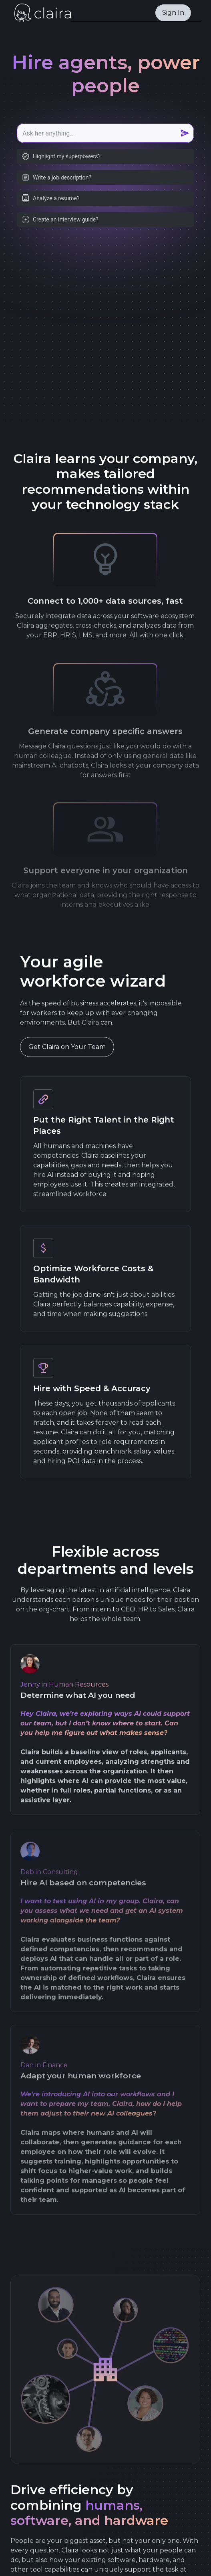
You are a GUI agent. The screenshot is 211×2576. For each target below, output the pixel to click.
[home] (40, 13)
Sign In (173, 12)
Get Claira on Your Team (67, 1050)
